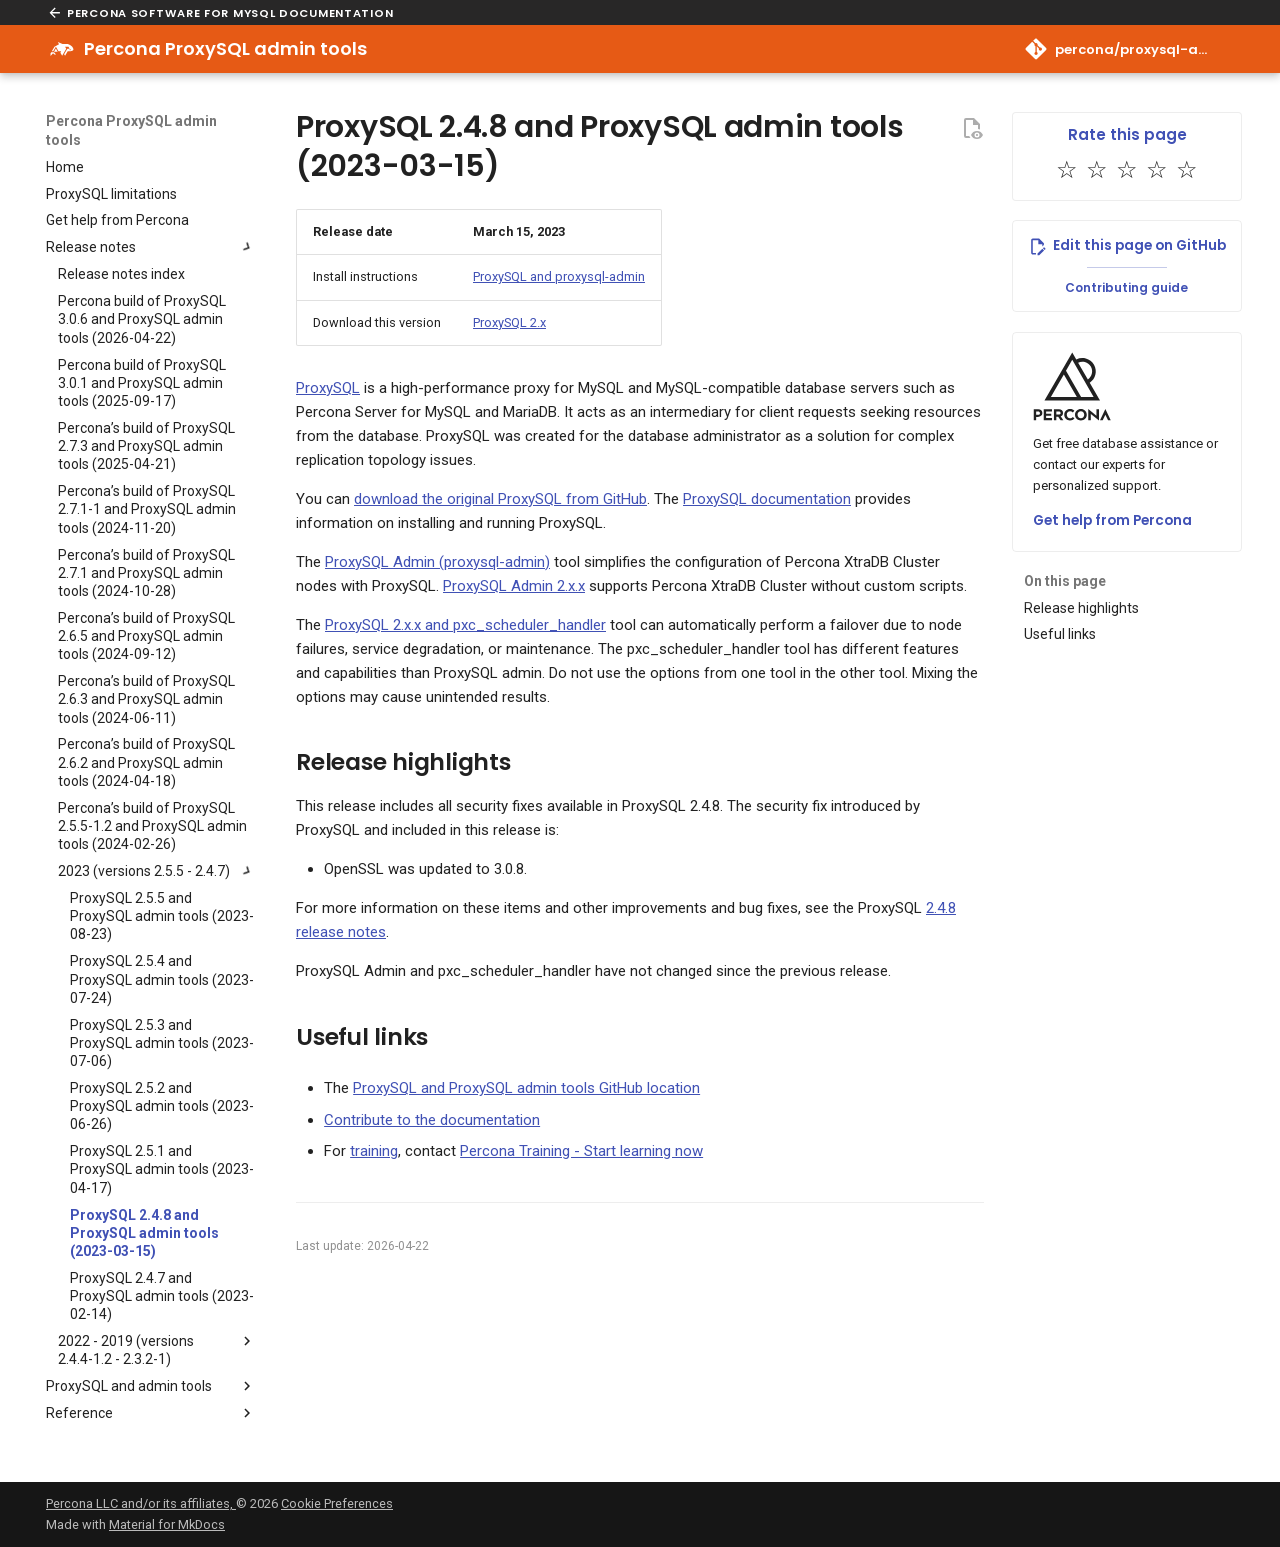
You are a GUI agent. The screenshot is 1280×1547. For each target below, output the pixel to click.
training (374, 1151)
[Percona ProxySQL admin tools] (62, 49)
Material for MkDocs (167, 1524)
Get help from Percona (1112, 520)
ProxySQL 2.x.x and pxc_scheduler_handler (465, 625)
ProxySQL (328, 388)
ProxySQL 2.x (509, 322)
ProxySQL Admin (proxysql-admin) (437, 562)
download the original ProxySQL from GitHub (500, 499)
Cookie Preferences (337, 1503)
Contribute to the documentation (432, 1120)
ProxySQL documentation (767, 499)
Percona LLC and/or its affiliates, (141, 1503)
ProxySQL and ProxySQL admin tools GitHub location (526, 1088)
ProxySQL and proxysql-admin (559, 276)
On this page (1065, 581)
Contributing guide (1126, 287)
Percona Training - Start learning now (581, 1151)
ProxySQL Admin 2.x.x (514, 586)
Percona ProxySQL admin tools (131, 130)
